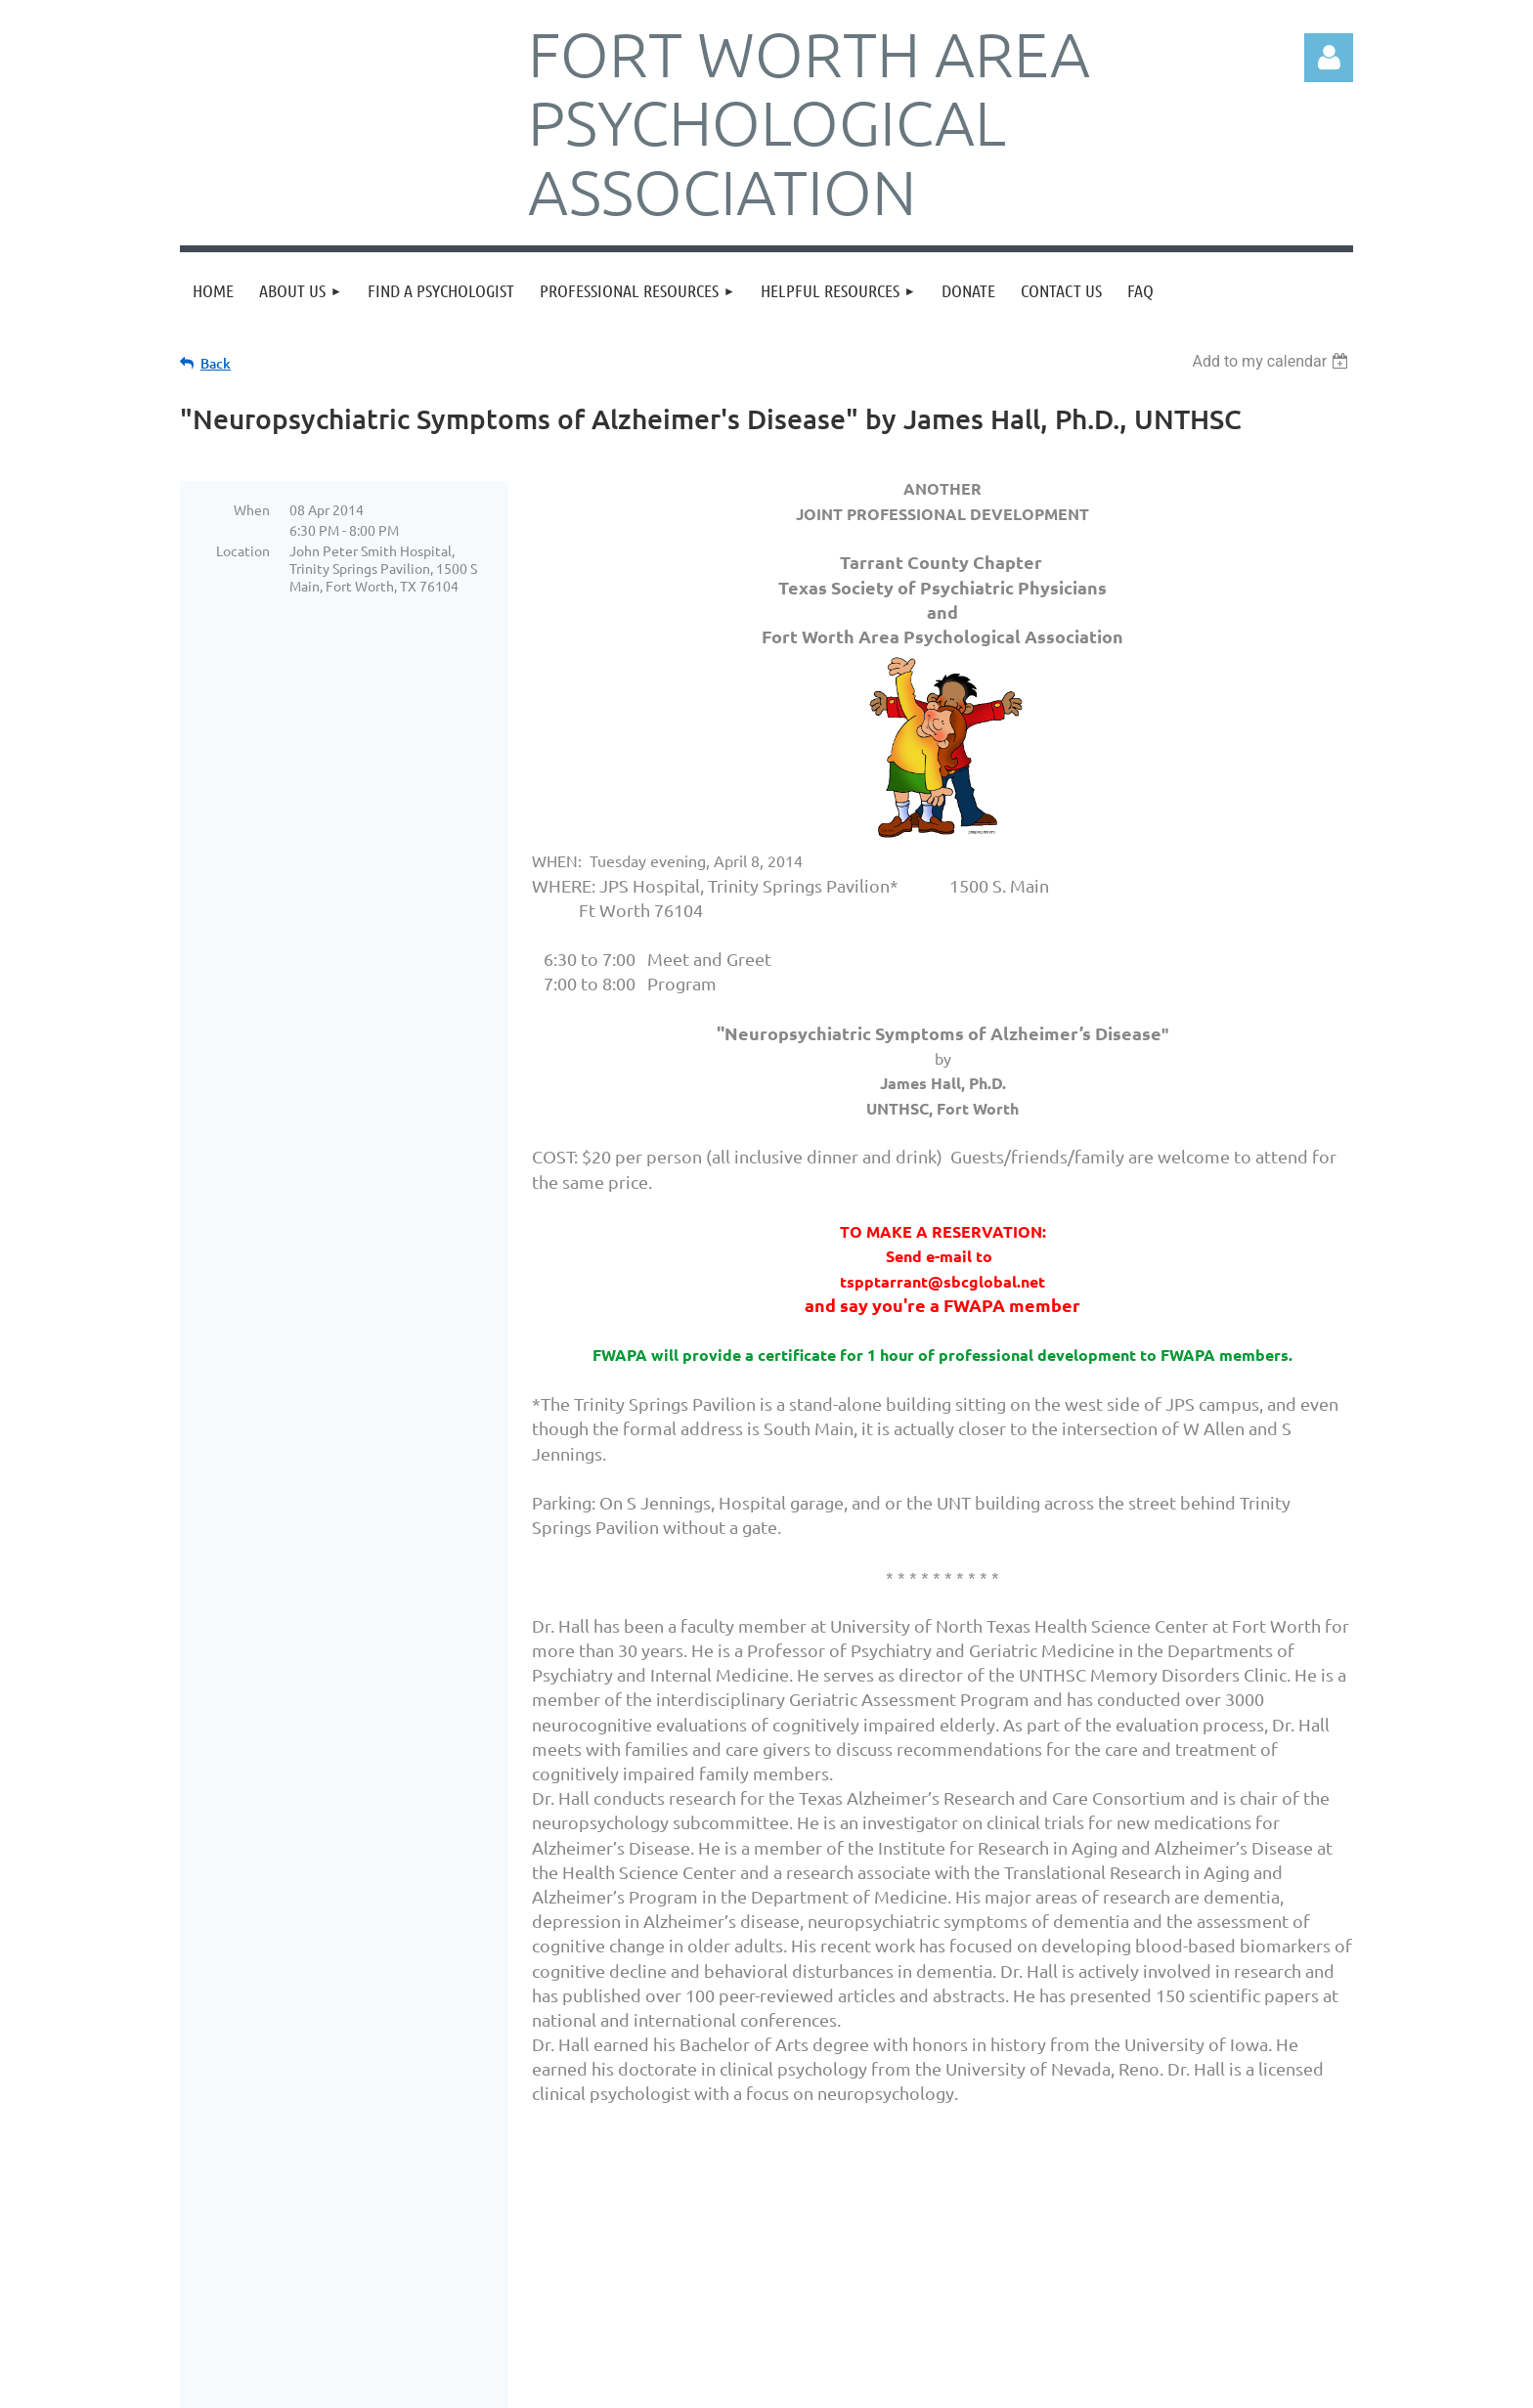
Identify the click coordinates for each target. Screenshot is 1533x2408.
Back (215, 363)
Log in (1328, 57)
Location (243, 550)
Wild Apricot (1120, 2384)
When (252, 509)
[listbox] (1272, 361)
